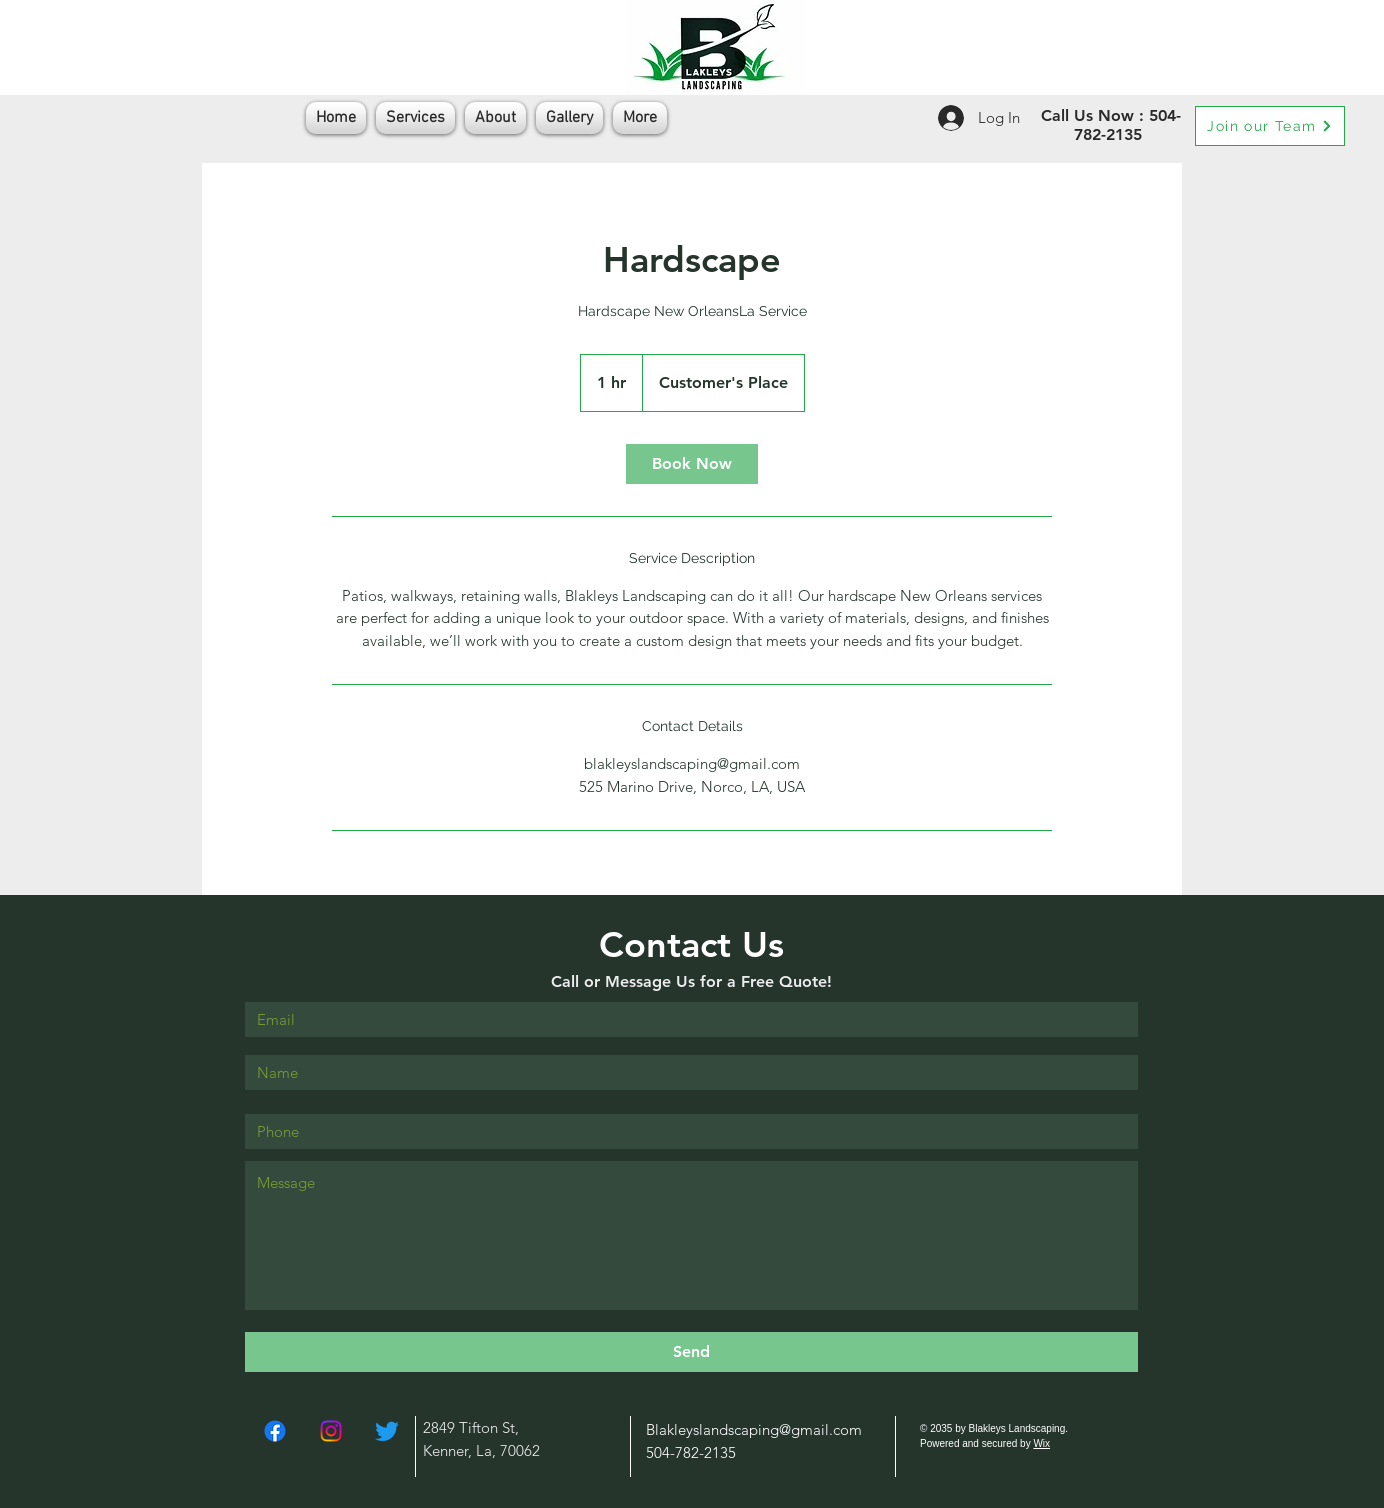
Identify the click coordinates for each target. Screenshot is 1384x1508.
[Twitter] (387, 1431)
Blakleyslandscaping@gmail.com (754, 1429)
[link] (692, 464)
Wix (1041, 1443)
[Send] (691, 1352)
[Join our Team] (1270, 126)
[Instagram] (331, 1431)
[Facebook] (275, 1431)
